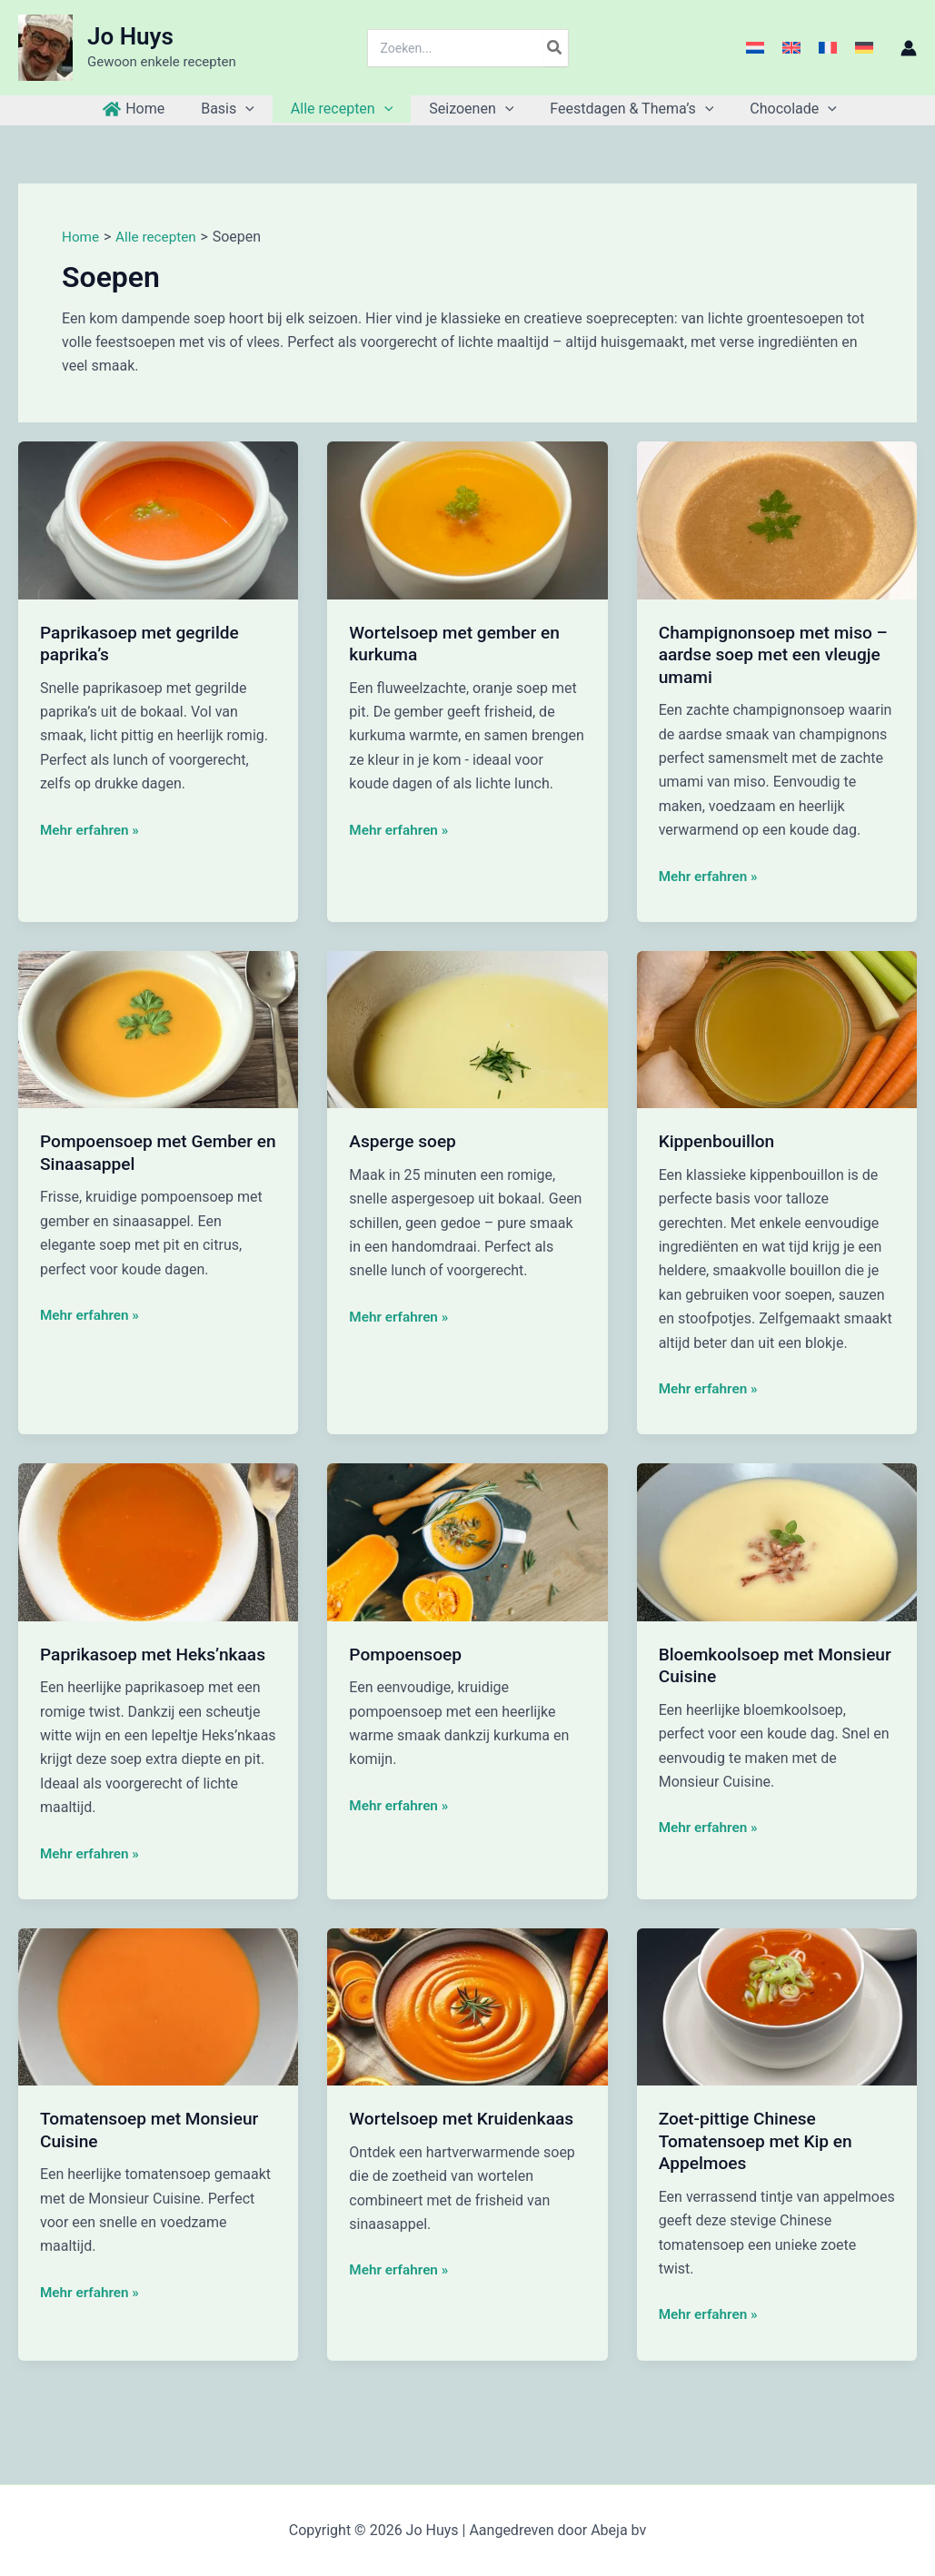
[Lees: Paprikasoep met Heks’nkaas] (158, 1541)
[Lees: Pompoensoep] (467, 1541)
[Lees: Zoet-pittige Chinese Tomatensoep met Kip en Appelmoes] (777, 2006)
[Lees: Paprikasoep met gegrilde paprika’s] (158, 519)
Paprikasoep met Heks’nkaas (158, 1654)
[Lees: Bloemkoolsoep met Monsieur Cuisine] (777, 1541)
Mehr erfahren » (92, 830)
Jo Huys (130, 36)
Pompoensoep (407, 1654)
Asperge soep (405, 1141)
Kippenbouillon (720, 1141)
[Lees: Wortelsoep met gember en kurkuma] (467, 519)
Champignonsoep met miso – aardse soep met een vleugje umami (770, 654)
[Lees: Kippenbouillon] (777, 1028)
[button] (256, 109)
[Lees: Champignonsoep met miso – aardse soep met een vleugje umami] (777, 519)
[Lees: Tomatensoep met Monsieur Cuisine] (158, 2006)
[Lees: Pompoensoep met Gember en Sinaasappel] (158, 1028)
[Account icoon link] (908, 48)
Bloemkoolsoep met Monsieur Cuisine (740, 1665)
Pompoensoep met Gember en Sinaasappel (151, 1152)
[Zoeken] (555, 48)
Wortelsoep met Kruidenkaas (466, 2118)
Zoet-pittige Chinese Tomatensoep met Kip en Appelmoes (760, 2140)
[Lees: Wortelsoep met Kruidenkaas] (467, 2006)
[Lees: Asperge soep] (467, 1028)
